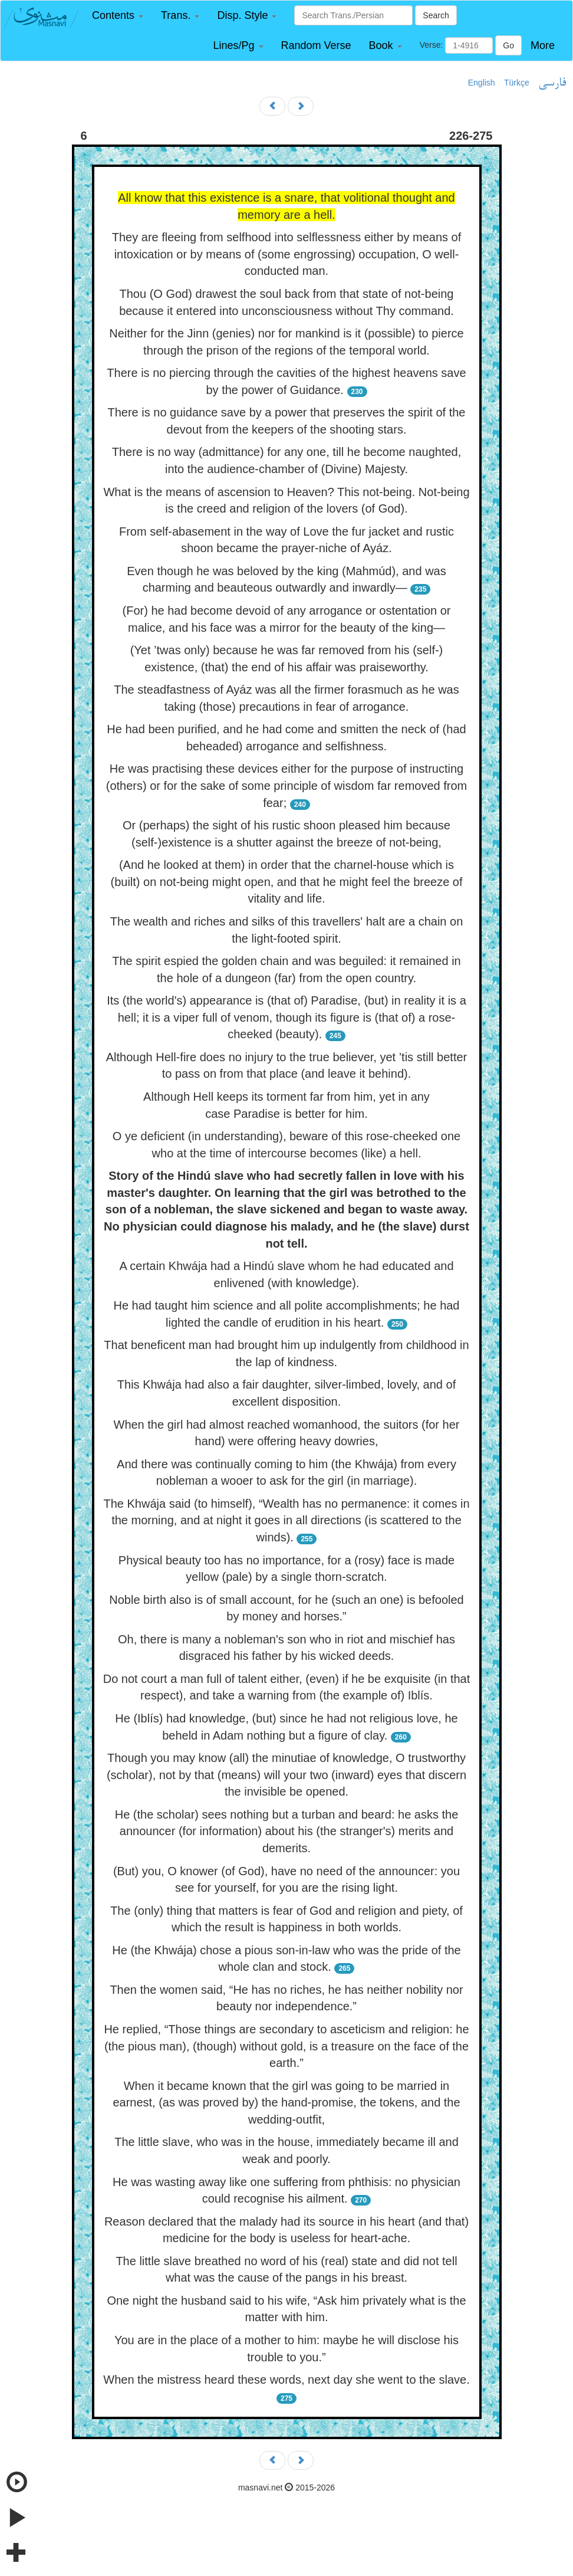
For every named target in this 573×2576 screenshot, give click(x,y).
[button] (117, 16)
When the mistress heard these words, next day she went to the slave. (286, 2379)
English (481, 82)
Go (508, 45)
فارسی (552, 83)
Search (436, 15)
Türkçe (516, 82)
